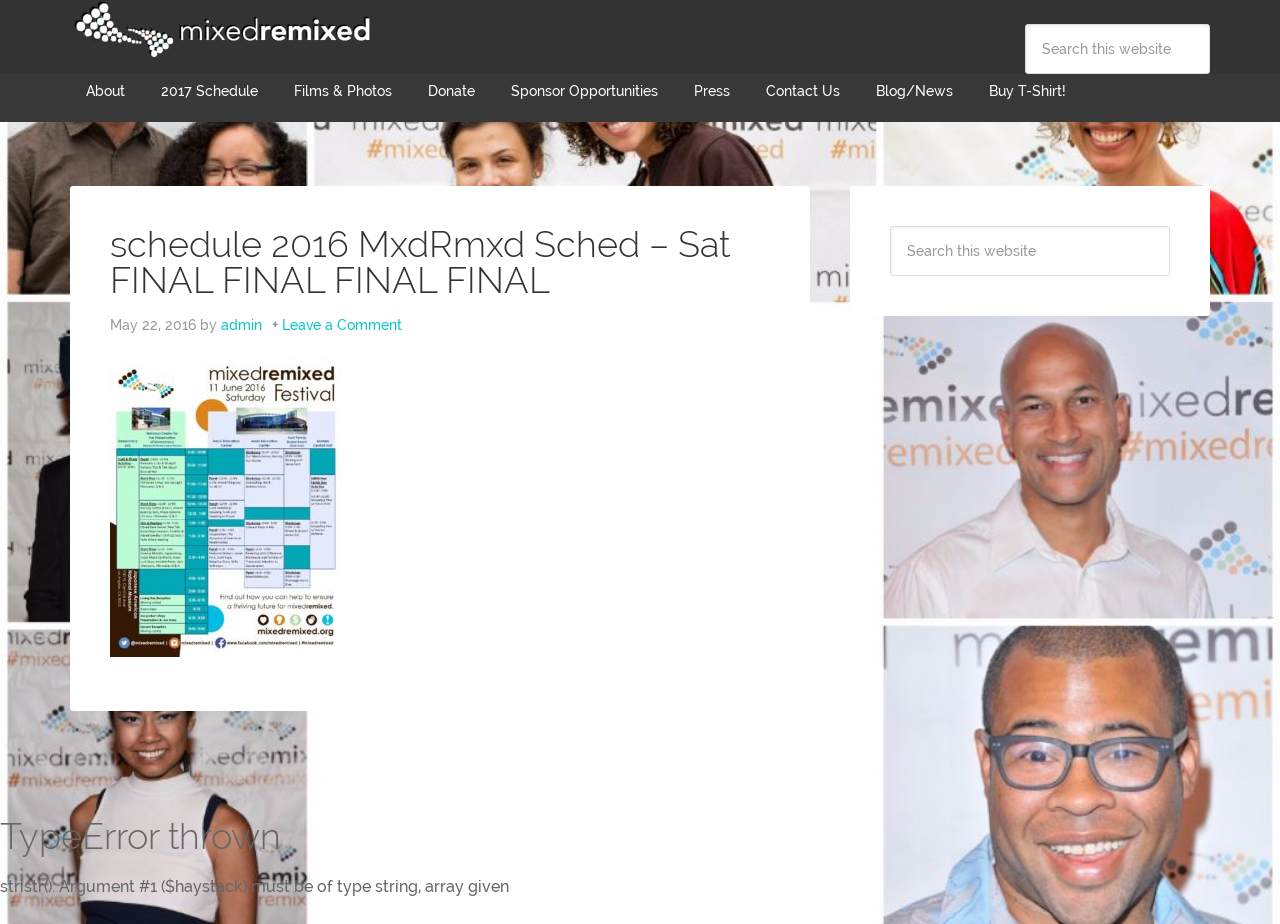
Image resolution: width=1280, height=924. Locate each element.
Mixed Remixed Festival (220, 30)
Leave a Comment (342, 325)
